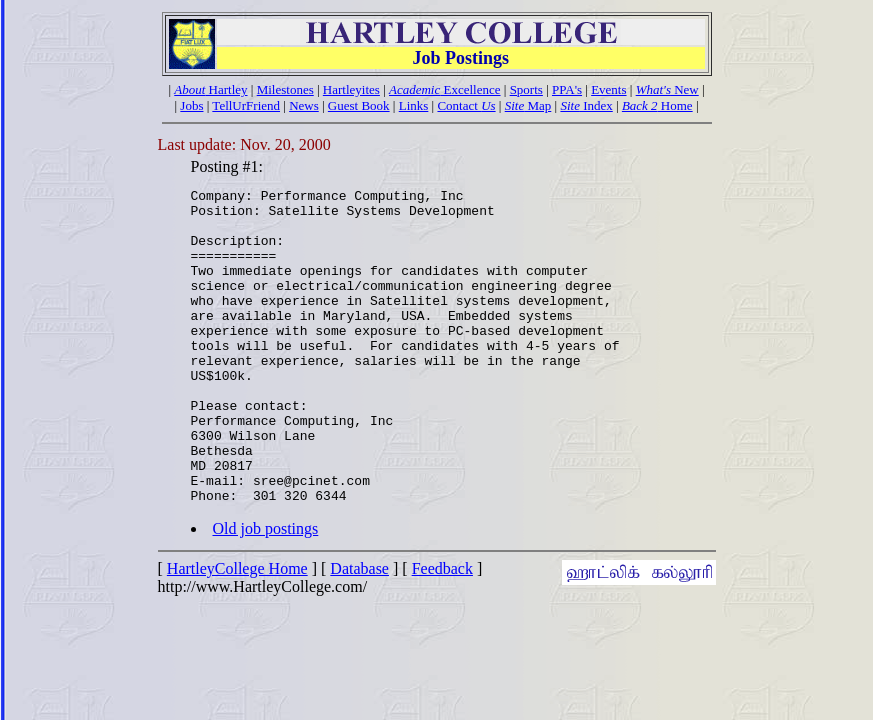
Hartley (210, 89)
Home (657, 105)
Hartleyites (351, 89)
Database (359, 631)
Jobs (191, 105)
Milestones (285, 89)
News (304, 105)
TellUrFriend (246, 105)
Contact (466, 105)
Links (414, 105)
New (667, 89)
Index (586, 105)
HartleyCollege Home (237, 631)
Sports (526, 89)
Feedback (442, 631)
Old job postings (266, 591)
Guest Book (359, 105)
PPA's (567, 89)
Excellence (445, 89)
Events (608, 89)
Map (528, 105)
